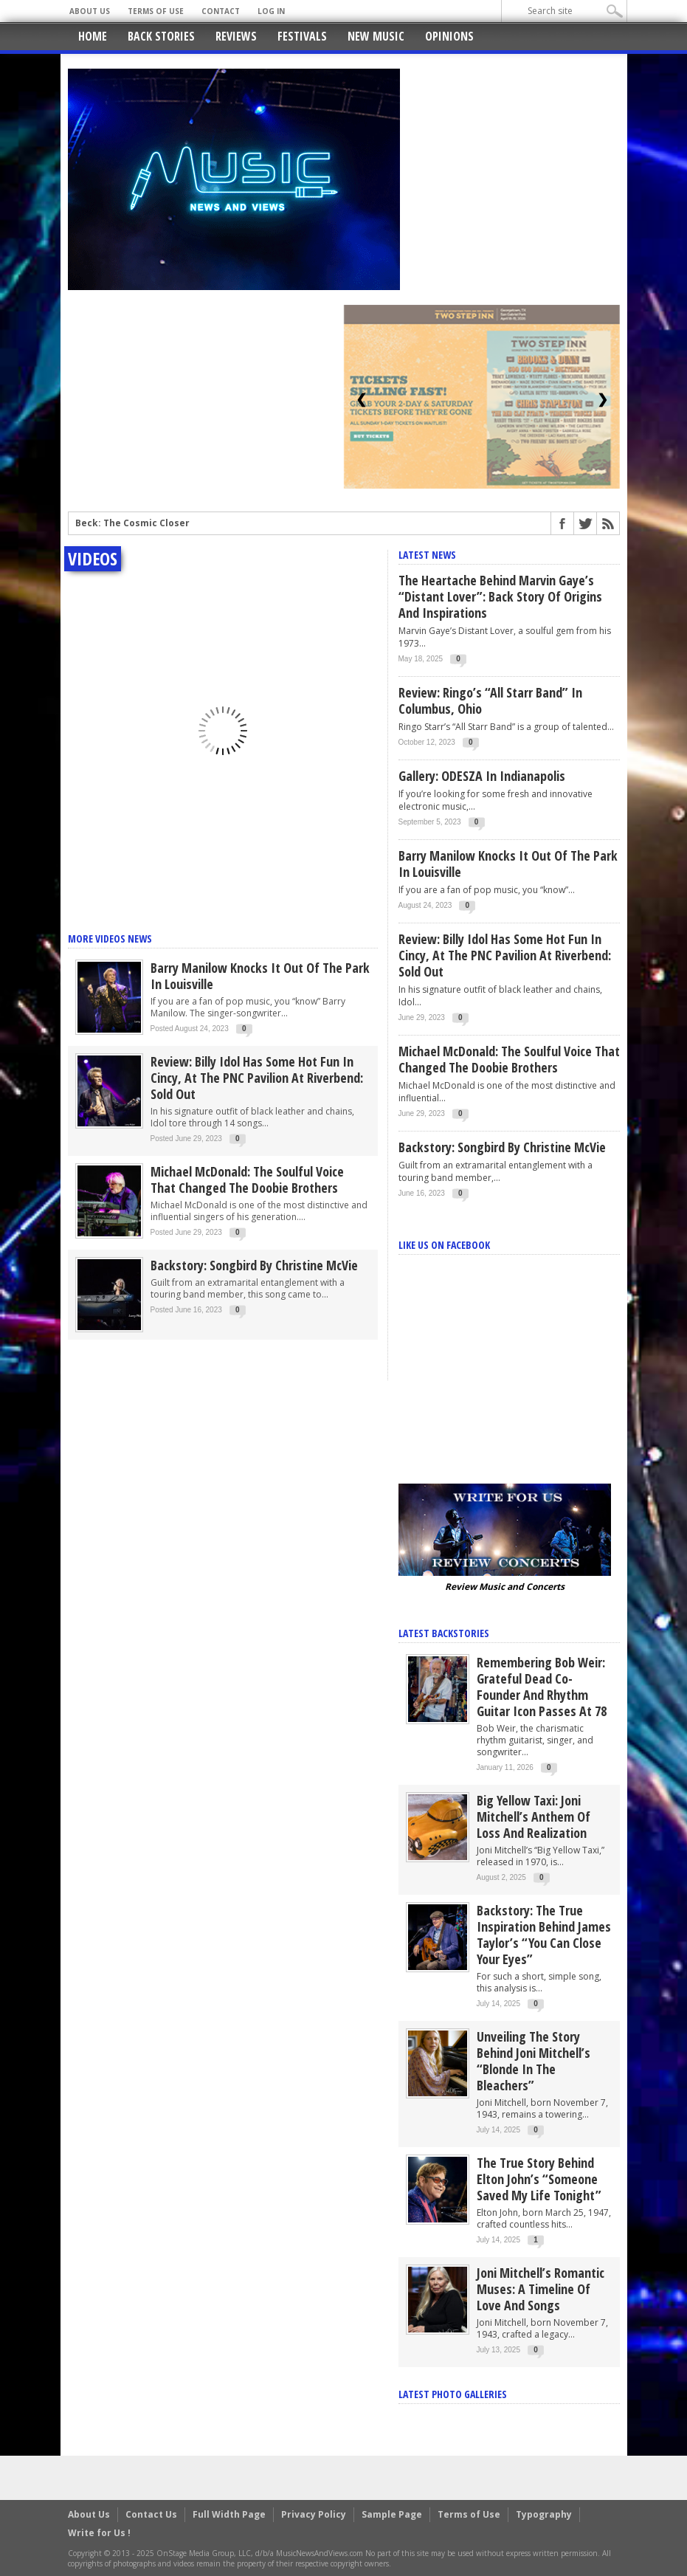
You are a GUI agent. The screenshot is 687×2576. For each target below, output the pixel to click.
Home (92, 36)
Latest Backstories (443, 1633)
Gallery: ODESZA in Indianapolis (481, 776)
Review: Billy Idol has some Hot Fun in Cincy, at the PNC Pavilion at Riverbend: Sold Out (257, 1077)
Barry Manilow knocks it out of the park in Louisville (260, 976)
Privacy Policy (313, 2514)
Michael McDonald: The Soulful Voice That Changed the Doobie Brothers (247, 1179)
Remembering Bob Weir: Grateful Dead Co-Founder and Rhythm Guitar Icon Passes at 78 (542, 1686)
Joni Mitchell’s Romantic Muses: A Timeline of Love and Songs (540, 2289)
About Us (89, 11)
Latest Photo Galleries (452, 2394)
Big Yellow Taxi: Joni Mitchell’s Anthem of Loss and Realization (533, 1816)
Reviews (236, 36)
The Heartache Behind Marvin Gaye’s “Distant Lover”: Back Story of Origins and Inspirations (500, 596)
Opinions (449, 36)
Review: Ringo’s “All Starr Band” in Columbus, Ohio (490, 700)
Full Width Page (229, 2514)
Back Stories (161, 36)
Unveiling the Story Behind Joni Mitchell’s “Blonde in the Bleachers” (533, 2060)
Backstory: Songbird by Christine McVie (254, 1265)
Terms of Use (156, 11)
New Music (376, 36)
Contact (220, 11)
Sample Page (392, 2514)
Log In (271, 11)
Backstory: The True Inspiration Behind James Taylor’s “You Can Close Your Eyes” (544, 1934)
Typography (544, 2514)
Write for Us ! (99, 2533)
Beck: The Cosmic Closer (132, 523)
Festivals (302, 36)
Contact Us (151, 2514)
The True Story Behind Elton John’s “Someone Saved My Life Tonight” (539, 2179)
